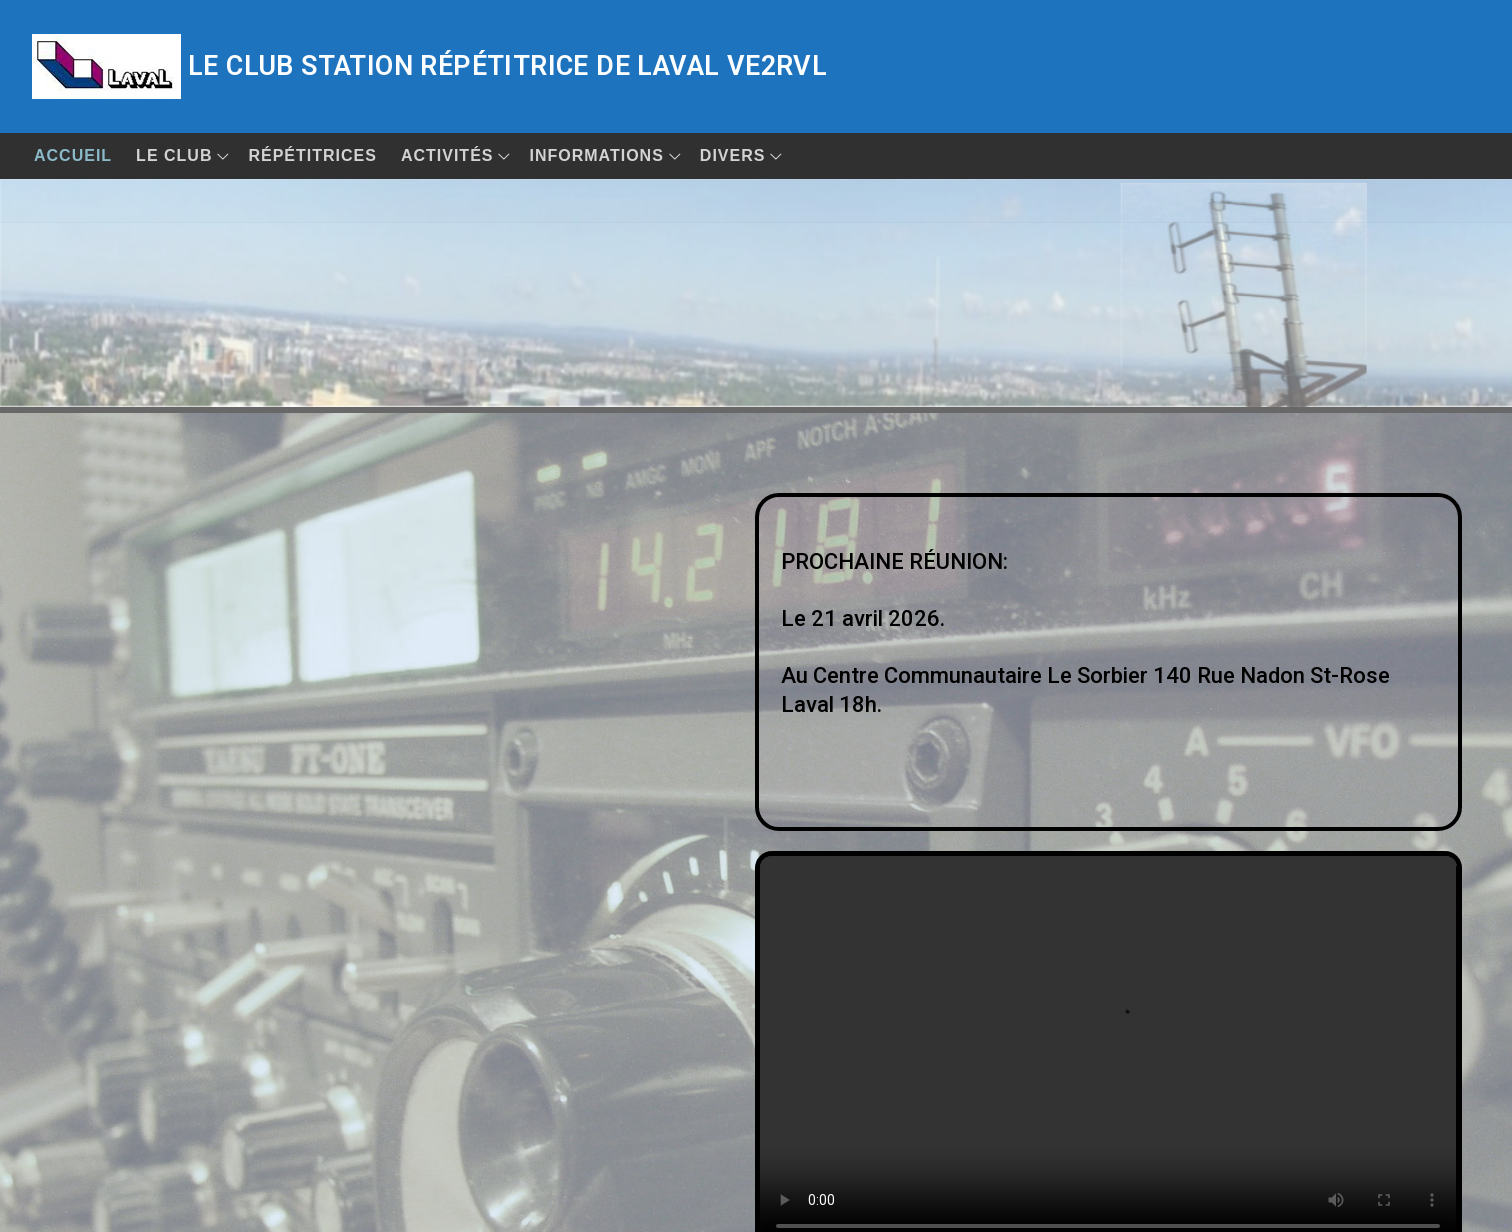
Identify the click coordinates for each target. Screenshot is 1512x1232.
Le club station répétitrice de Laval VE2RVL (507, 66)
